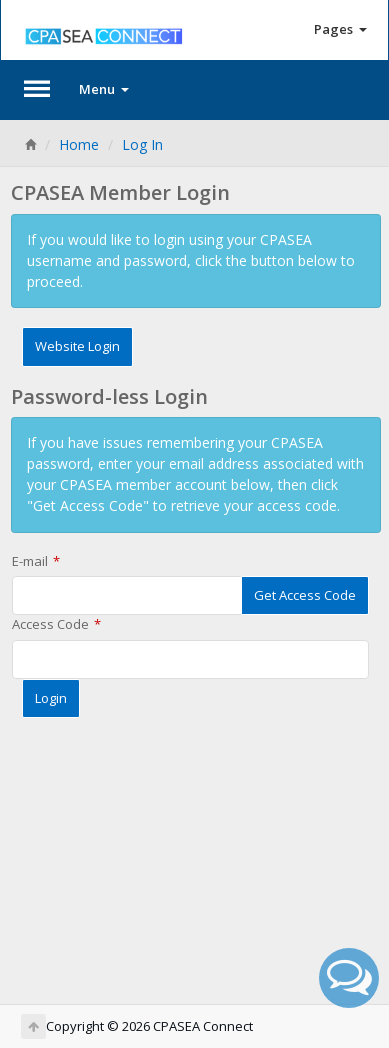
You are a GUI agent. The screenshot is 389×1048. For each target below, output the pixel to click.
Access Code (50, 624)
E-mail (30, 561)
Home (79, 144)
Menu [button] (104, 89)
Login (51, 698)
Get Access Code (305, 595)
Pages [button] (340, 29)
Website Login (77, 346)
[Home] (30, 144)
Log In (142, 144)
